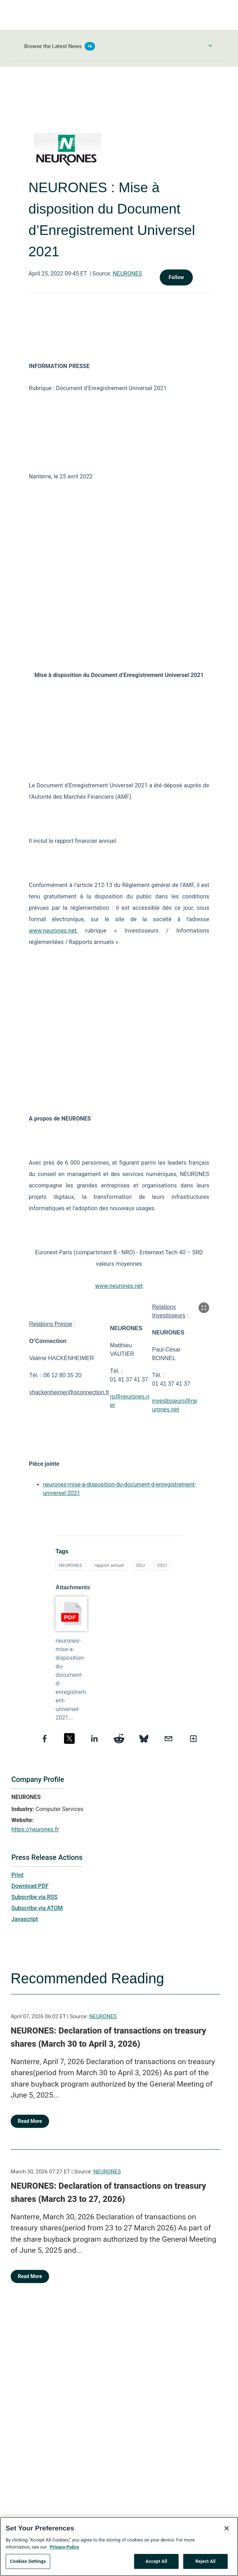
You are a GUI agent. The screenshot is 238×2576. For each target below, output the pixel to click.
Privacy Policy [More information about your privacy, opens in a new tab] (64, 2550)
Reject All (205, 2564)
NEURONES (127, 273)
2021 (162, 1565)
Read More (30, 2121)
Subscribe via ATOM (37, 1908)
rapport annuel (109, 1565)
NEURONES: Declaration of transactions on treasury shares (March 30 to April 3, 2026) (108, 2037)
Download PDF (30, 1886)
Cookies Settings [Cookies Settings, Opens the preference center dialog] (28, 2564)
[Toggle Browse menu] (210, 45)
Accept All (156, 2564)
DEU (140, 1565)
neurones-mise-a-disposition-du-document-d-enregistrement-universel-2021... (70, 1679)
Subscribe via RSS (34, 1897)
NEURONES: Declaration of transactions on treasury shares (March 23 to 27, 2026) (108, 2192)
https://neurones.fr (35, 1829)
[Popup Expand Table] (204, 1307)
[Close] (226, 2531)
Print (17, 1875)
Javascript (24, 1919)
